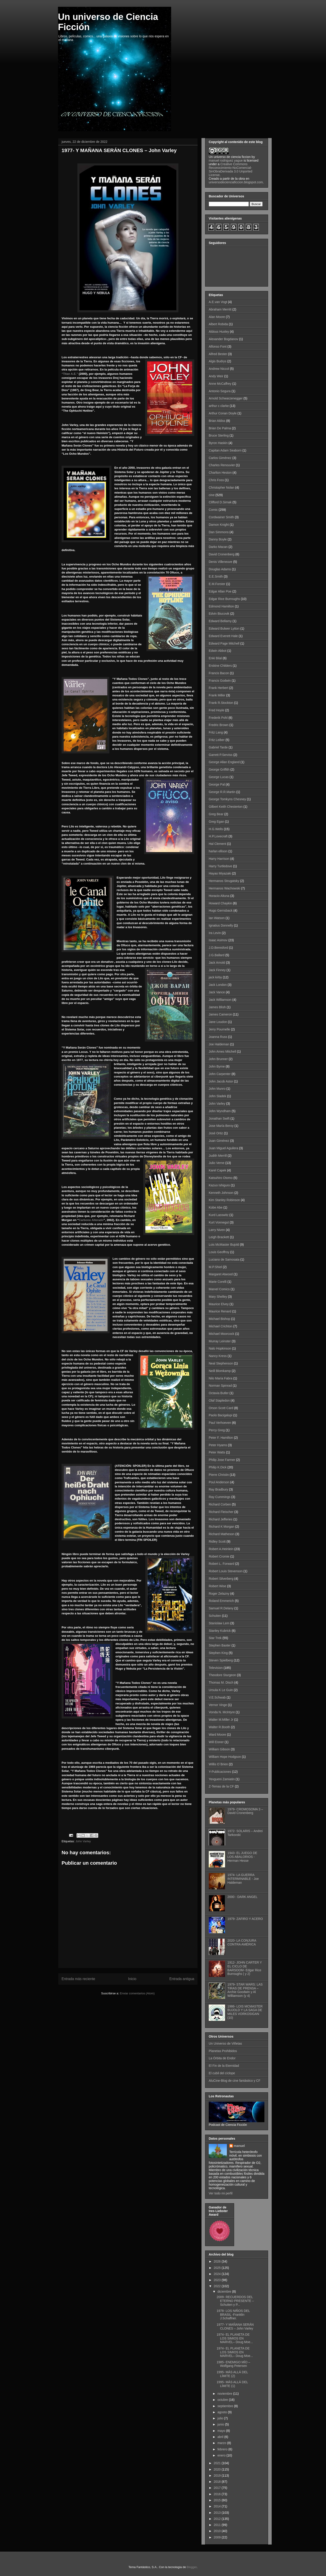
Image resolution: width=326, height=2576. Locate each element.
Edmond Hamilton (221, 606)
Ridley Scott (217, 1541)
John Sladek (217, 1096)
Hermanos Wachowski (224, 888)
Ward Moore (217, 1734)
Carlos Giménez (220, 458)
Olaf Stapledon (219, 1400)
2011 (218, 2525)
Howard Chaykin (220, 903)
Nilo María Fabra (220, 1378)
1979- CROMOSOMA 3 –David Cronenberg (245, 1811)
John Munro (217, 1088)
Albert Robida (218, 324)
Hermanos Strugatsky (224, 881)
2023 (218, 2280)
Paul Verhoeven (220, 1422)
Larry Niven (217, 1230)
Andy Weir (216, 376)
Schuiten (215, 1616)
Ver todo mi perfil (221, 2193)
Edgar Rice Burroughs (224, 599)
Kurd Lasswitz (218, 1215)
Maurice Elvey (219, 1304)
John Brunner (218, 1059)
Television (216, 1668)
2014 (218, 2506)
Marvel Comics (219, 1289)
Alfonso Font (218, 346)
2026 (218, 2261)
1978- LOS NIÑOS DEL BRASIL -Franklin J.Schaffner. (233, 2314)
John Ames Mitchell (222, 1051)
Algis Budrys (217, 361)
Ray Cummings (219, 1497)
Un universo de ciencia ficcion (230, 157)
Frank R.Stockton (221, 703)
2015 (218, 2500)
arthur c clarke (219, 406)
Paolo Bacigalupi (220, 1415)
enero (221, 2455)
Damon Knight (219, 524)
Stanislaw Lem (219, 1623)
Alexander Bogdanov (223, 339)
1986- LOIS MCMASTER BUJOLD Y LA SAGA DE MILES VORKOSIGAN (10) (245, 2012)
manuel (239, 2146)
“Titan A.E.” (70, 373)
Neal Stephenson (221, 1363)
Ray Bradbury (218, 1489)
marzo (222, 2443)
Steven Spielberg (221, 1660)
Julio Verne (216, 1163)
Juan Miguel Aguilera (223, 1148)
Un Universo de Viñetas (225, 2043)
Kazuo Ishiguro (219, 1185)
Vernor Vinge (218, 1705)
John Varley (83, 1841)
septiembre (225, 2406)
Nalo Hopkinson (220, 1348)
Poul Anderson (219, 1482)
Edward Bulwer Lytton (224, 628)
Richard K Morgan (221, 1526)
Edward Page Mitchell (224, 643)
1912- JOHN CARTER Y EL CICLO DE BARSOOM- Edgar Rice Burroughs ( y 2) (245, 1968)
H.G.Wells (216, 829)
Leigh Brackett (219, 1237)
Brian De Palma (220, 428)
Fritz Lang (216, 732)
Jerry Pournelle (219, 1029)
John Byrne (217, 1066)
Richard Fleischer (221, 1512)
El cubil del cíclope (222, 2073)
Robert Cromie (219, 1556)
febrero (222, 2449)
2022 (218, 2286)
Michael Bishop (219, 1319)
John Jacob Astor (221, 1081)
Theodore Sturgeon (222, 1675)
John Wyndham (220, 1111)
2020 (218, 2469)
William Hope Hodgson (225, 1757)
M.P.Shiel (215, 1267)
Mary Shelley (218, 1296)
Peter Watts (217, 1452)
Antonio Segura (220, 391)
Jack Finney (217, 970)
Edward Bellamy (220, 621)
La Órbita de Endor (222, 2058)
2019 (218, 2475)
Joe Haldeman (219, 1044)
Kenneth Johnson (221, 1193)
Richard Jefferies (221, 1519)
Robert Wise (217, 1586)
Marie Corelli (218, 1281)
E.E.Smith (216, 576)
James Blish (217, 1007)
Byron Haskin (218, 443)
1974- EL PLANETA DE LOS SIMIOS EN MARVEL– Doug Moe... (235, 2338)
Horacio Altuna (219, 896)
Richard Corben (220, 1504)
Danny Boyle (218, 539)
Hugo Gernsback (221, 910)
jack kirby (215, 977)
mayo (221, 2431)
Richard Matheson (222, 1534)
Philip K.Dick (218, 1467)
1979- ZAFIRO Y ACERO (245, 1919)
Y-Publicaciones (220, 1771)
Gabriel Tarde (218, 747)
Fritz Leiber (217, 740)
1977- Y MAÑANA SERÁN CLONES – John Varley (235, 2326)
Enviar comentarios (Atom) (137, 1993)
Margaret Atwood (221, 1274)
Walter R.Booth (219, 1727)
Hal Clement (217, 844)
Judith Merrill (218, 1155)
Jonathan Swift (219, 1118)
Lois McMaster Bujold (224, 1244)
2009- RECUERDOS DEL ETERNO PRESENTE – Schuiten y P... (235, 2300)
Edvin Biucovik (219, 613)
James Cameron (220, 1014)
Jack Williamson (220, 999)
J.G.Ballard (216, 955)
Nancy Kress (218, 1356)
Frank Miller (217, 695)
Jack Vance (217, 992)
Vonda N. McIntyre (222, 1712)
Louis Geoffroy (219, 1252)
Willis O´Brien (218, 1764)
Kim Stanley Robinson (224, 1200)
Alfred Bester (218, 354)
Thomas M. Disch (221, 1682)
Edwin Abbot (217, 650)
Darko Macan (218, 547)
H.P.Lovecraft (218, 836)
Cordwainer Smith (221, 517)
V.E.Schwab (217, 1697)
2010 (218, 2531)
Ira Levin (215, 933)
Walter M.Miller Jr (221, 1719)
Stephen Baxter (220, 1645)
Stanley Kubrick (220, 1630)
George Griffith (219, 769)
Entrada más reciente (78, 1979)
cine (212, 495)
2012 (218, 2519)
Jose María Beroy (221, 1126)
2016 (218, 2494)
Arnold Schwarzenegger (225, 398)
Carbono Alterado (91, 1220)
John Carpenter (220, 1074)
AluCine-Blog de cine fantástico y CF (234, 2080)
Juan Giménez (219, 1140)
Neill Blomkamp (220, 1371)
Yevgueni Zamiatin (222, 1779)
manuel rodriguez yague (226, 160)
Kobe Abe (216, 1207)
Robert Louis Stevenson (225, 1571)
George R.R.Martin (222, 792)
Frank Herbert (218, 688)
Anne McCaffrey (220, 383)
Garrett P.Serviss (221, 755)
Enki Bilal (215, 658)
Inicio (132, 1979)
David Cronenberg (222, 554)
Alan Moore (217, 317)
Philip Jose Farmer (222, 1460)
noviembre (225, 2393)
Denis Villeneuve (220, 562)
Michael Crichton (220, 1326)
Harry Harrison (219, 858)
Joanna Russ (218, 1037)
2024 (218, 2274)
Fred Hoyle (216, 710)
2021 (218, 2463)
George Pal (217, 784)
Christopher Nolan (221, 487)
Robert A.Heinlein (221, 1549)
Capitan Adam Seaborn (225, 450)
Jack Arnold (217, 962)
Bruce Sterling (219, 435)
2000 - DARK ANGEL (243, 1897)
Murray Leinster (220, 1341)
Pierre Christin (219, 1475)
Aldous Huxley (219, 331)
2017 (218, 2488)
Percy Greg (217, 1430)
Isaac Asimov (218, 940)
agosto (222, 2412)
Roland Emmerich (221, 1601)
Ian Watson (217, 918)
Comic (213, 509)
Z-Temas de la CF (221, 1786)
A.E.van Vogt (218, 302)
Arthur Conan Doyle (223, 413)
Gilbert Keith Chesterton (225, 806)
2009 (218, 2537)
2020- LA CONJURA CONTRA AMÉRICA (242, 1942)
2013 (218, 2512)
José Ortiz (216, 1133)
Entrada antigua (181, 1979)
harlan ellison (218, 851)
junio (221, 2424)
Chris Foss (216, 480)
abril (220, 2437)
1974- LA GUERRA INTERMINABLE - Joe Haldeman (243, 1878)
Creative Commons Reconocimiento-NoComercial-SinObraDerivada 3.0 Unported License (230, 169)
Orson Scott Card (221, 1408)
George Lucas (219, 777)
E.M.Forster (217, 584)
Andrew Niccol (219, 368)
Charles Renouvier (222, 465)
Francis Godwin (220, 680)
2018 (218, 2481)
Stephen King (218, 1653)
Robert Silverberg (221, 1578)
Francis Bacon (219, 673)
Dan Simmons (219, 532)
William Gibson (219, 1749)
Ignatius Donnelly (221, 925)
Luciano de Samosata (224, 1259)
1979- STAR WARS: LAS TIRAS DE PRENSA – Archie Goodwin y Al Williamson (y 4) (245, 1990)
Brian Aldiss (217, 421)
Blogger (192, 2567)
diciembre (224, 2291)
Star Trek (215, 1638)
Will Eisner (216, 1742)
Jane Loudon (218, 1022)
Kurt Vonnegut (219, 1222)
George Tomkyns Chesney (227, 799)
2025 (218, 2268)
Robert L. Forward (221, 1563)
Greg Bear (216, 814)
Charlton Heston (220, 472)
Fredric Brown (218, 725)
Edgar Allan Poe (220, 591)
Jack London (218, 985)
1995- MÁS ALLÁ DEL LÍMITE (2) (232, 2374)
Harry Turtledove (220, 866)
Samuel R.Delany (221, 1608)
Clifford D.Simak (220, 502)
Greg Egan (216, 821)
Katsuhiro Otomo (221, 1178)
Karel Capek (217, 1170)
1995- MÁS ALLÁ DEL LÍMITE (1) (232, 2384)
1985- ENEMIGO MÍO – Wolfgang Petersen (233, 2364)
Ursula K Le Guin (221, 1690)
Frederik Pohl (218, 717)
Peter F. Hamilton (221, 1437)
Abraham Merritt (220, 309)
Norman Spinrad (220, 1385)
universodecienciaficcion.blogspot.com (236, 182)
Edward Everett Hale (223, 636)
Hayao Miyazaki (220, 873)
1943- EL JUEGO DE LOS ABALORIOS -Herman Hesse (242, 1856)
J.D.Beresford (218, 947)
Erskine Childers (220, 665)
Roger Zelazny (219, 1593)
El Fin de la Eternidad (224, 2065)
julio (220, 2418)
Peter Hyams (218, 1445)
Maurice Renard (220, 1311)
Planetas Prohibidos (223, 2051)
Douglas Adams (220, 569)
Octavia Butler (219, 1393)
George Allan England (224, 762)
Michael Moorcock (221, 1334)
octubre (223, 2400)
